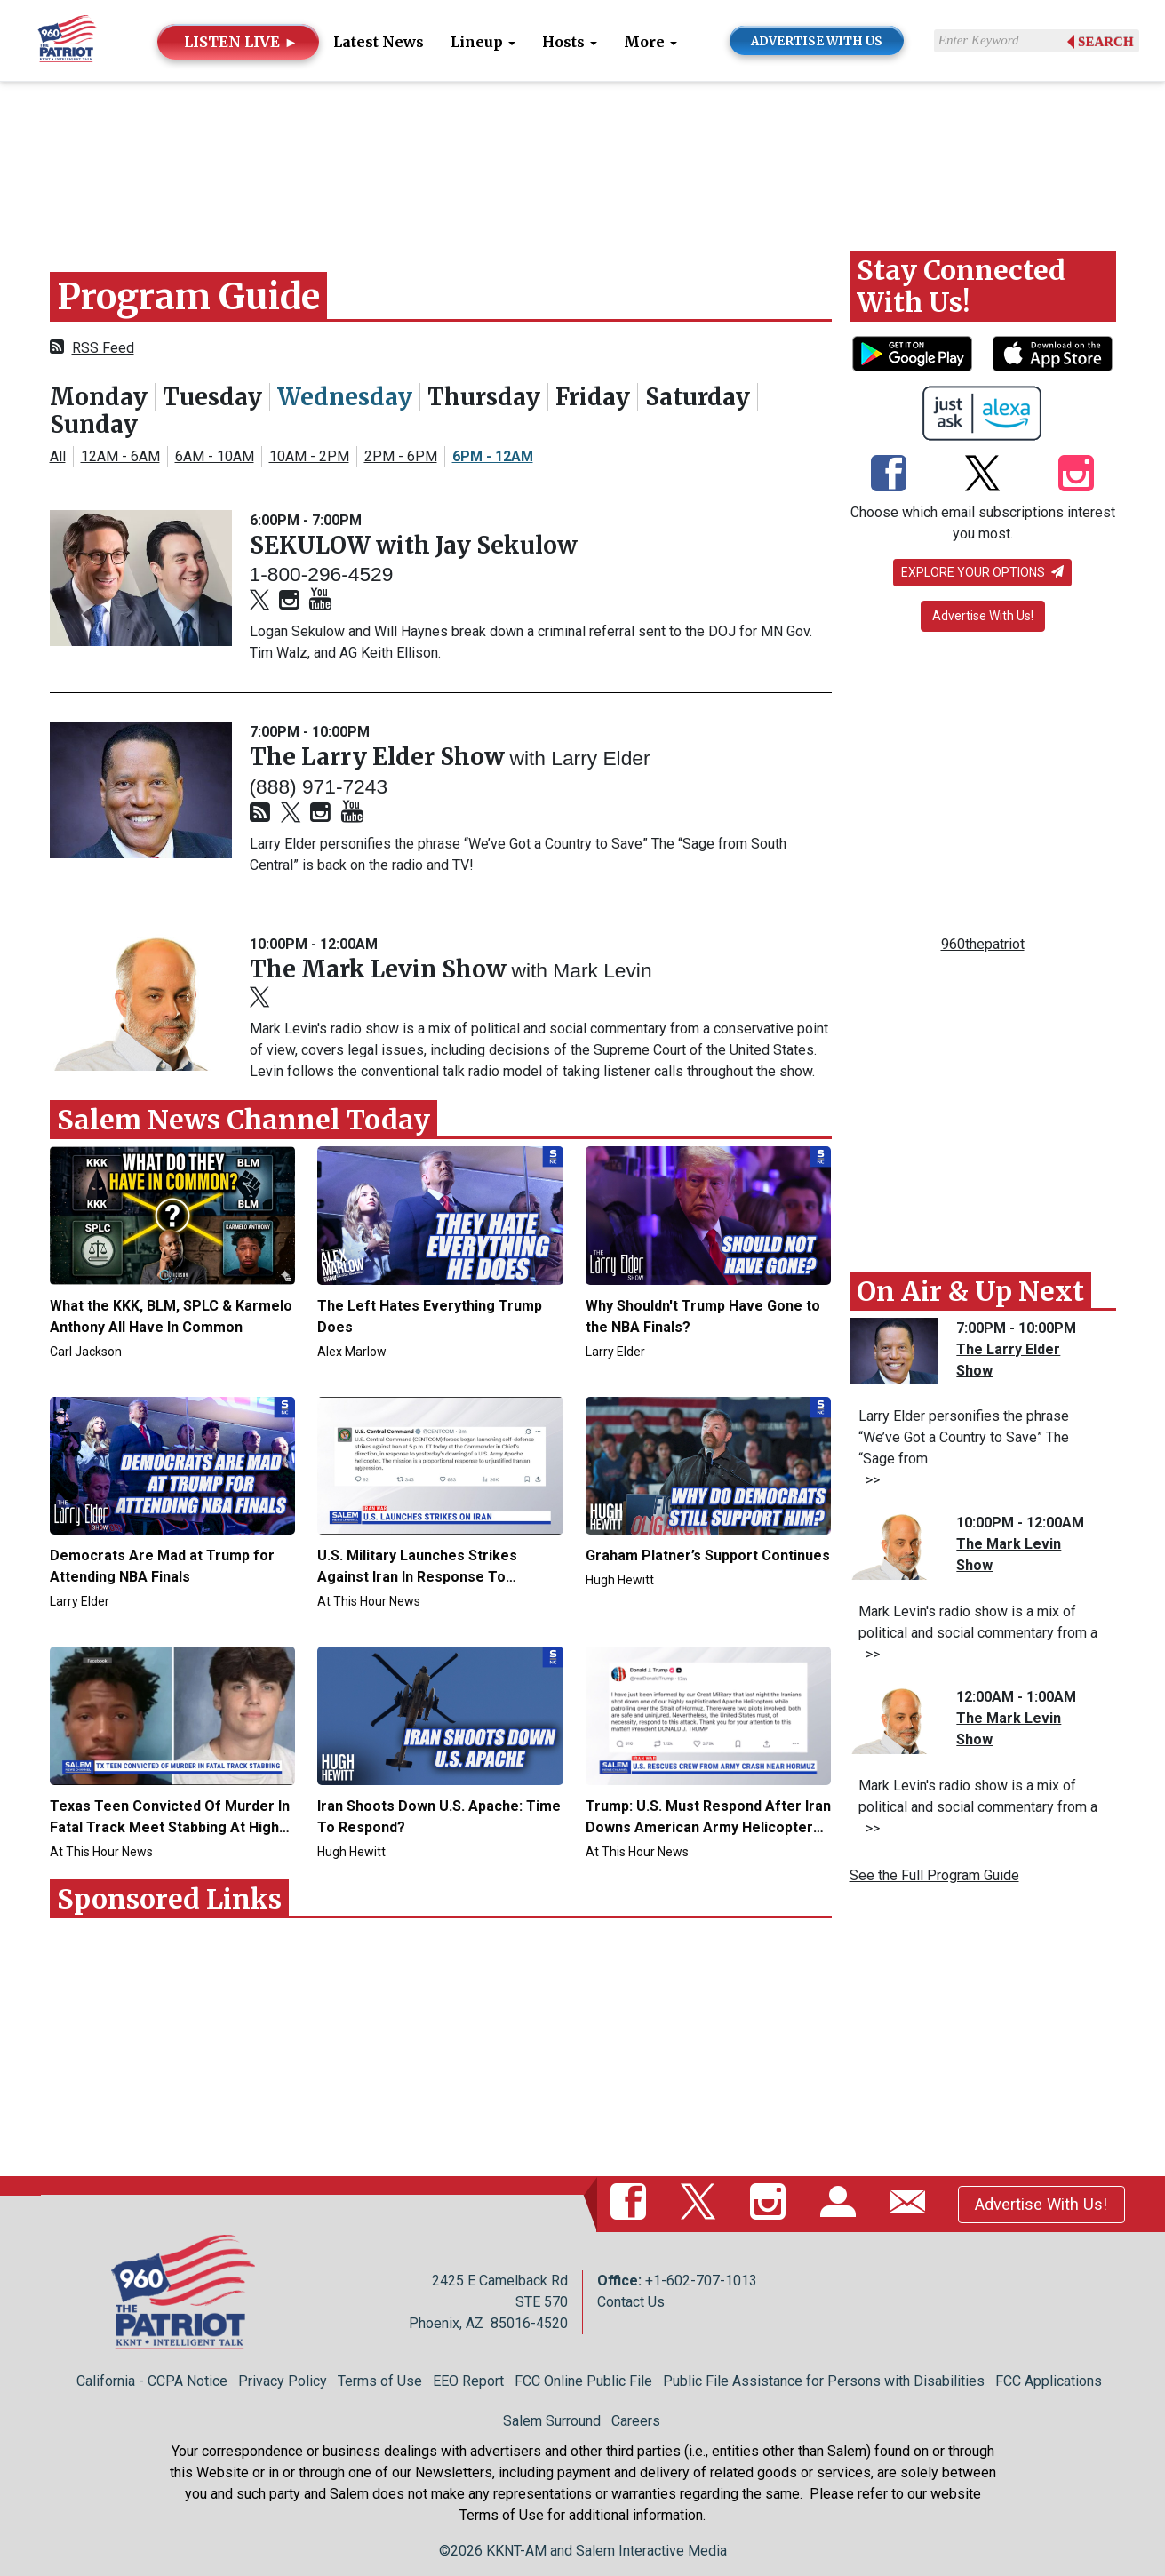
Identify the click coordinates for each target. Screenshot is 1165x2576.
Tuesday (212, 397)
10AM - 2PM (309, 456)
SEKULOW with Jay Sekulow (414, 545)
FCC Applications (1048, 2381)
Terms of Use (380, 2381)
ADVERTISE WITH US (816, 41)
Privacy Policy (282, 2381)
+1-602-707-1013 (701, 2280)
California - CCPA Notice (151, 2381)
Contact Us (631, 2301)
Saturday (697, 397)
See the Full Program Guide (934, 1875)
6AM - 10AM (214, 456)
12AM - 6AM (120, 456)
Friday (592, 397)
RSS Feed (103, 347)
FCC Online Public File (583, 2381)
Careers (635, 2421)
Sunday (94, 424)
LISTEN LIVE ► (241, 42)
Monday (99, 397)
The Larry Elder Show (380, 756)
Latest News (378, 42)
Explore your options (982, 572)
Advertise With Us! (982, 616)
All (58, 456)
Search (1106, 42)
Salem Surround (552, 2421)
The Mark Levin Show (381, 969)
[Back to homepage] (67, 39)
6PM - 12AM (492, 456)
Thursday (483, 397)
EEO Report (468, 2381)
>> (869, 1479)
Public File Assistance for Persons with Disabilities (824, 2381)
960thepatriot (983, 944)
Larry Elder (600, 758)
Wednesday (344, 397)
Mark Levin (602, 970)
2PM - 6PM (400, 456)
